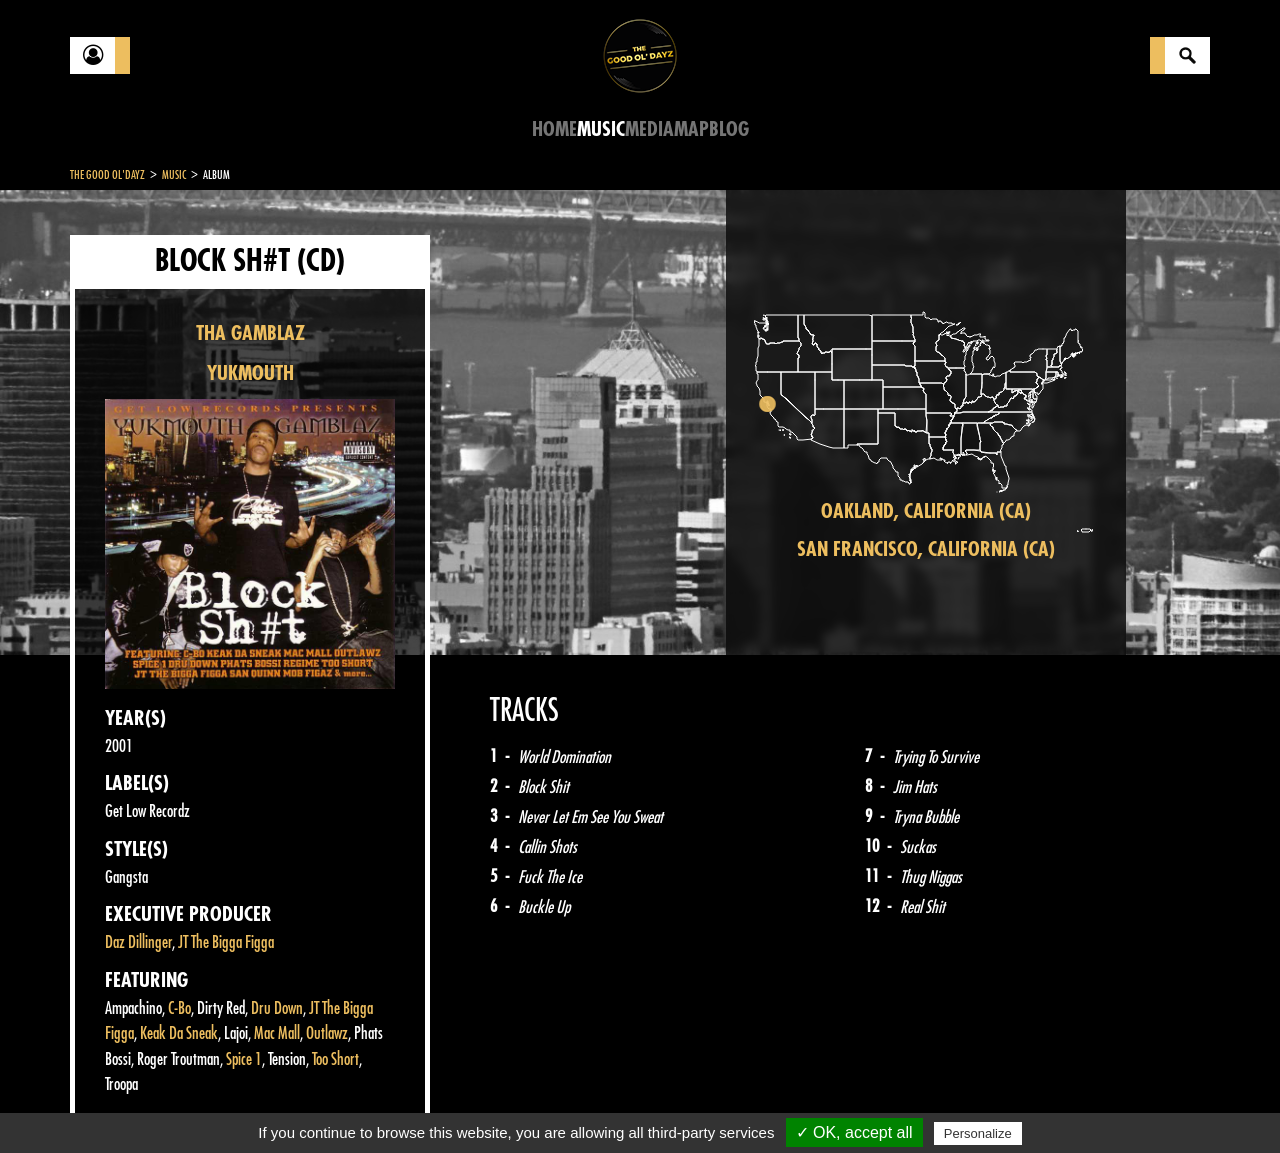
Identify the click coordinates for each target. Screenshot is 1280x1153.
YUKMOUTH (250, 373)
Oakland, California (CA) (926, 511)
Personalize (978, 1133)
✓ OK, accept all (854, 1132)
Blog (729, 129)
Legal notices (227, 1103)
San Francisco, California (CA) (926, 549)
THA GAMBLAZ (250, 333)
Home (554, 129)
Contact (120, 1101)
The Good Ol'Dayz (107, 175)
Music (601, 129)
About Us (320, 1103)
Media (649, 129)
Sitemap (400, 1103)
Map (691, 129)
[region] (926, 422)
